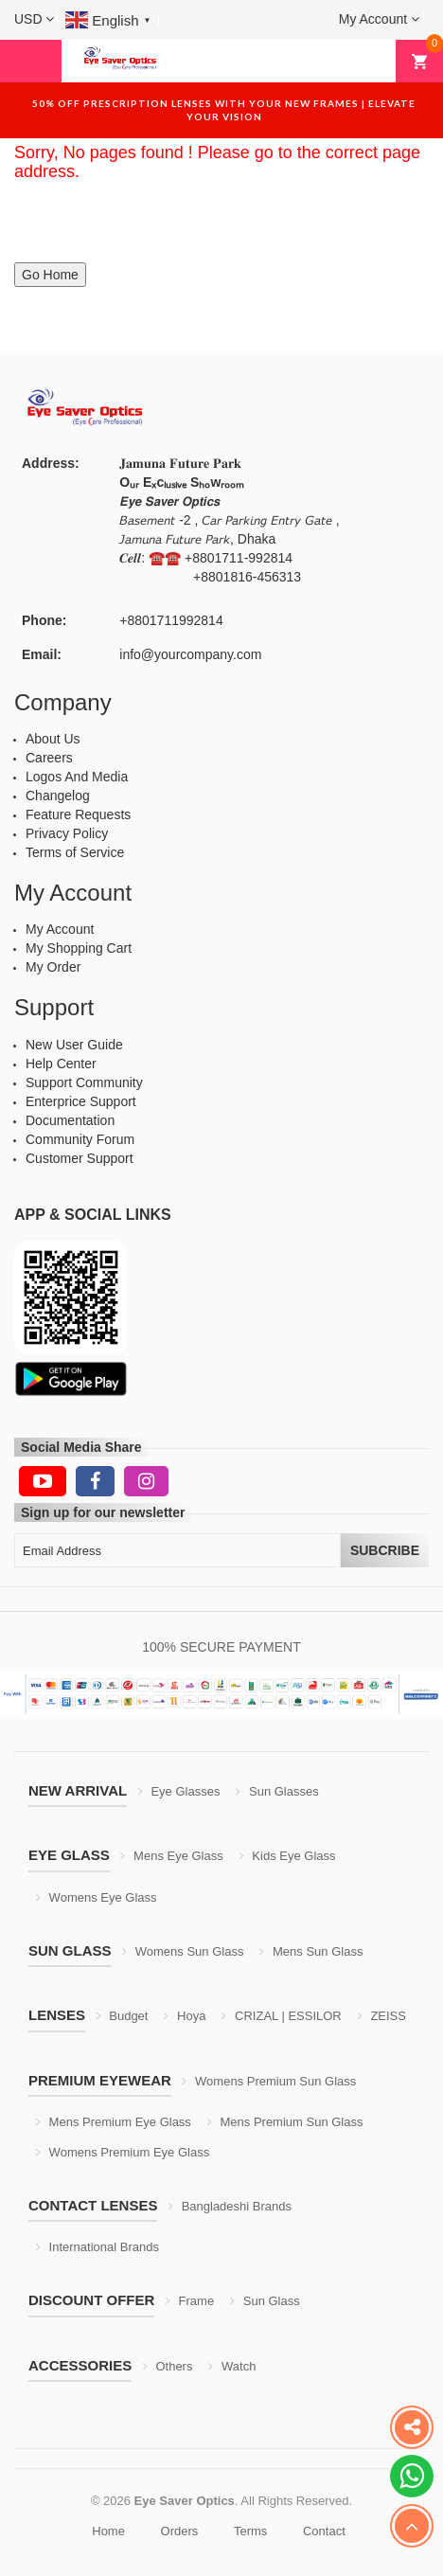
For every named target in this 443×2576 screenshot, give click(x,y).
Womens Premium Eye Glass (122, 2152)
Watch (232, 2366)
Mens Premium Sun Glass (285, 2122)
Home (108, 2531)
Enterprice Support (81, 1101)
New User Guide (74, 1044)
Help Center (61, 1063)
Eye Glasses (179, 1791)
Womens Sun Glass (182, 1951)
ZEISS (382, 2016)
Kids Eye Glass (287, 1856)
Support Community (84, 1082)
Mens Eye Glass (171, 1856)
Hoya (184, 2016)
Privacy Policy (67, 833)
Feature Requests (78, 814)
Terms (250, 2531)
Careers (49, 757)
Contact (324, 2531)
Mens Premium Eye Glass (113, 2122)
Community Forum (80, 1139)
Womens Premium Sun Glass (269, 2081)
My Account (60, 929)
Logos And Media (77, 776)
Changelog (58, 795)
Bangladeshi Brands (230, 2206)
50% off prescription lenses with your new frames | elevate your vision (224, 110)
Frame (190, 2301)
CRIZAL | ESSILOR (281, 2016)
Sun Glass (265, 2301)
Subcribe (384, 1550)
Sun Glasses (277, 1791)
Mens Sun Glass (311, 1951)
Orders (180, 2531)
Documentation (70, 1120)
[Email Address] (177, 1550)
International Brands (97, 2247)
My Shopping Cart (79, 948)
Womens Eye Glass (96, 1897)
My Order (53, 967)
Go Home (50, 274)
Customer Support (79, 1158)
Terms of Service (75, 852)
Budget (123, 2016)
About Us (53, 738)
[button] (34, 18)
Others (168, 2366)
